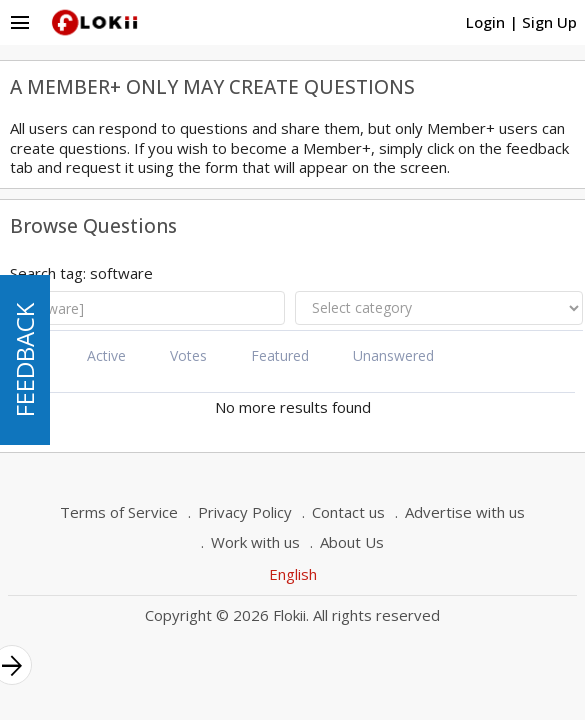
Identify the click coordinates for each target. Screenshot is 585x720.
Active (106, 355)
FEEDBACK (24, 360)
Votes (188, 355)
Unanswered (393, 355)
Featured (280, 355)
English (293, 574)
